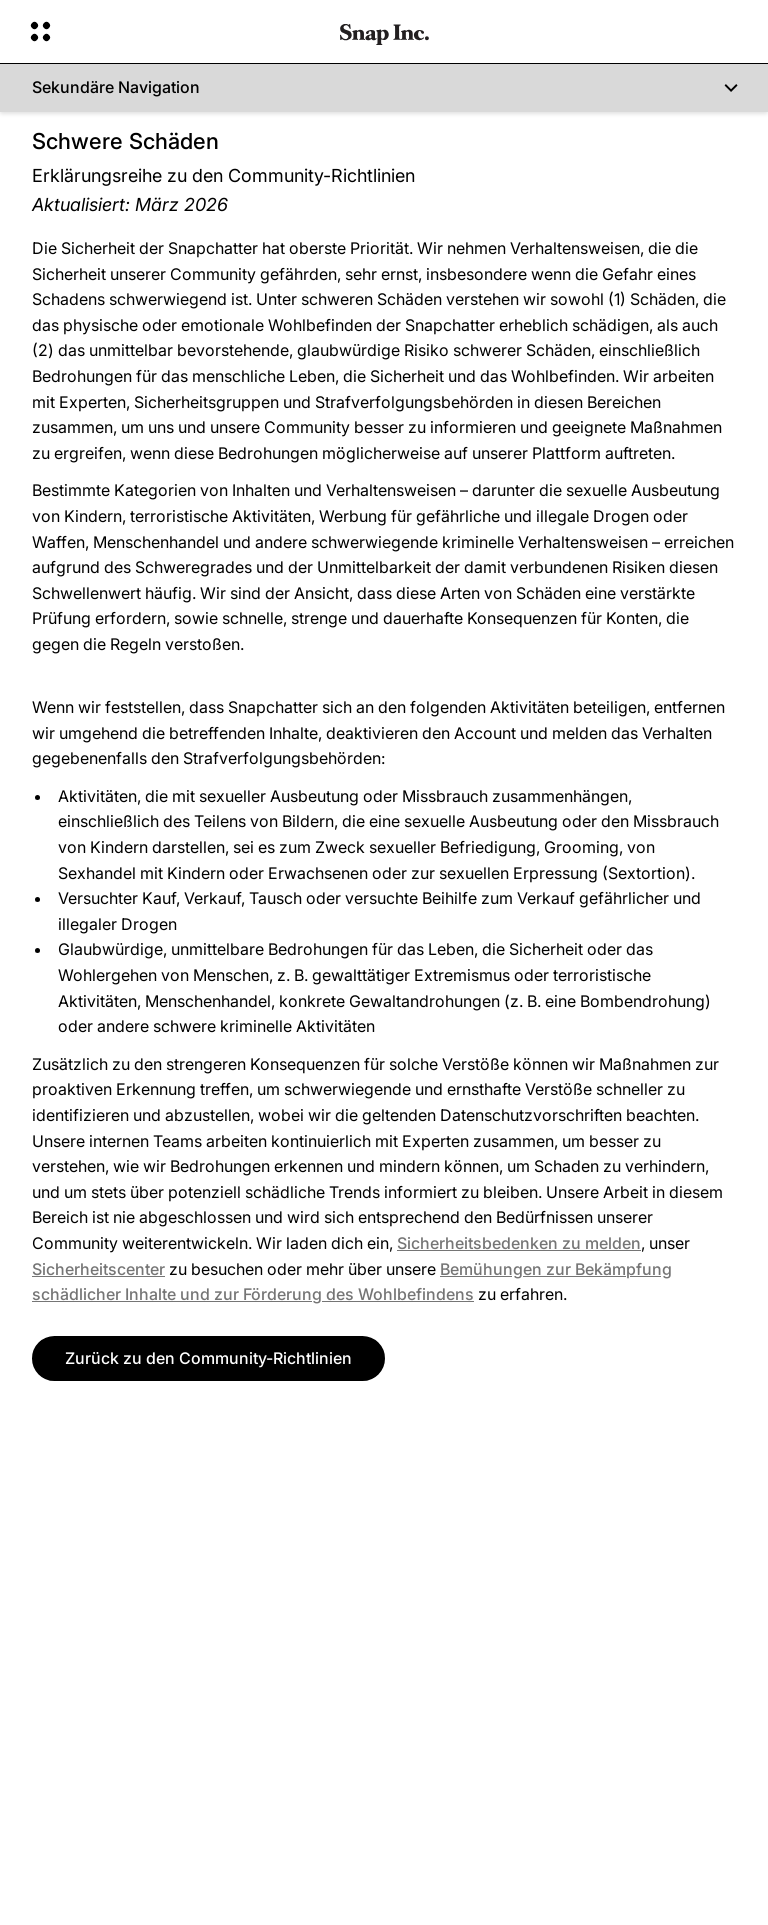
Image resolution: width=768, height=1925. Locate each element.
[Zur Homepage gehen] (384, 32)
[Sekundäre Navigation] (384, 88)
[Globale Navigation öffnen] (172, 32)
